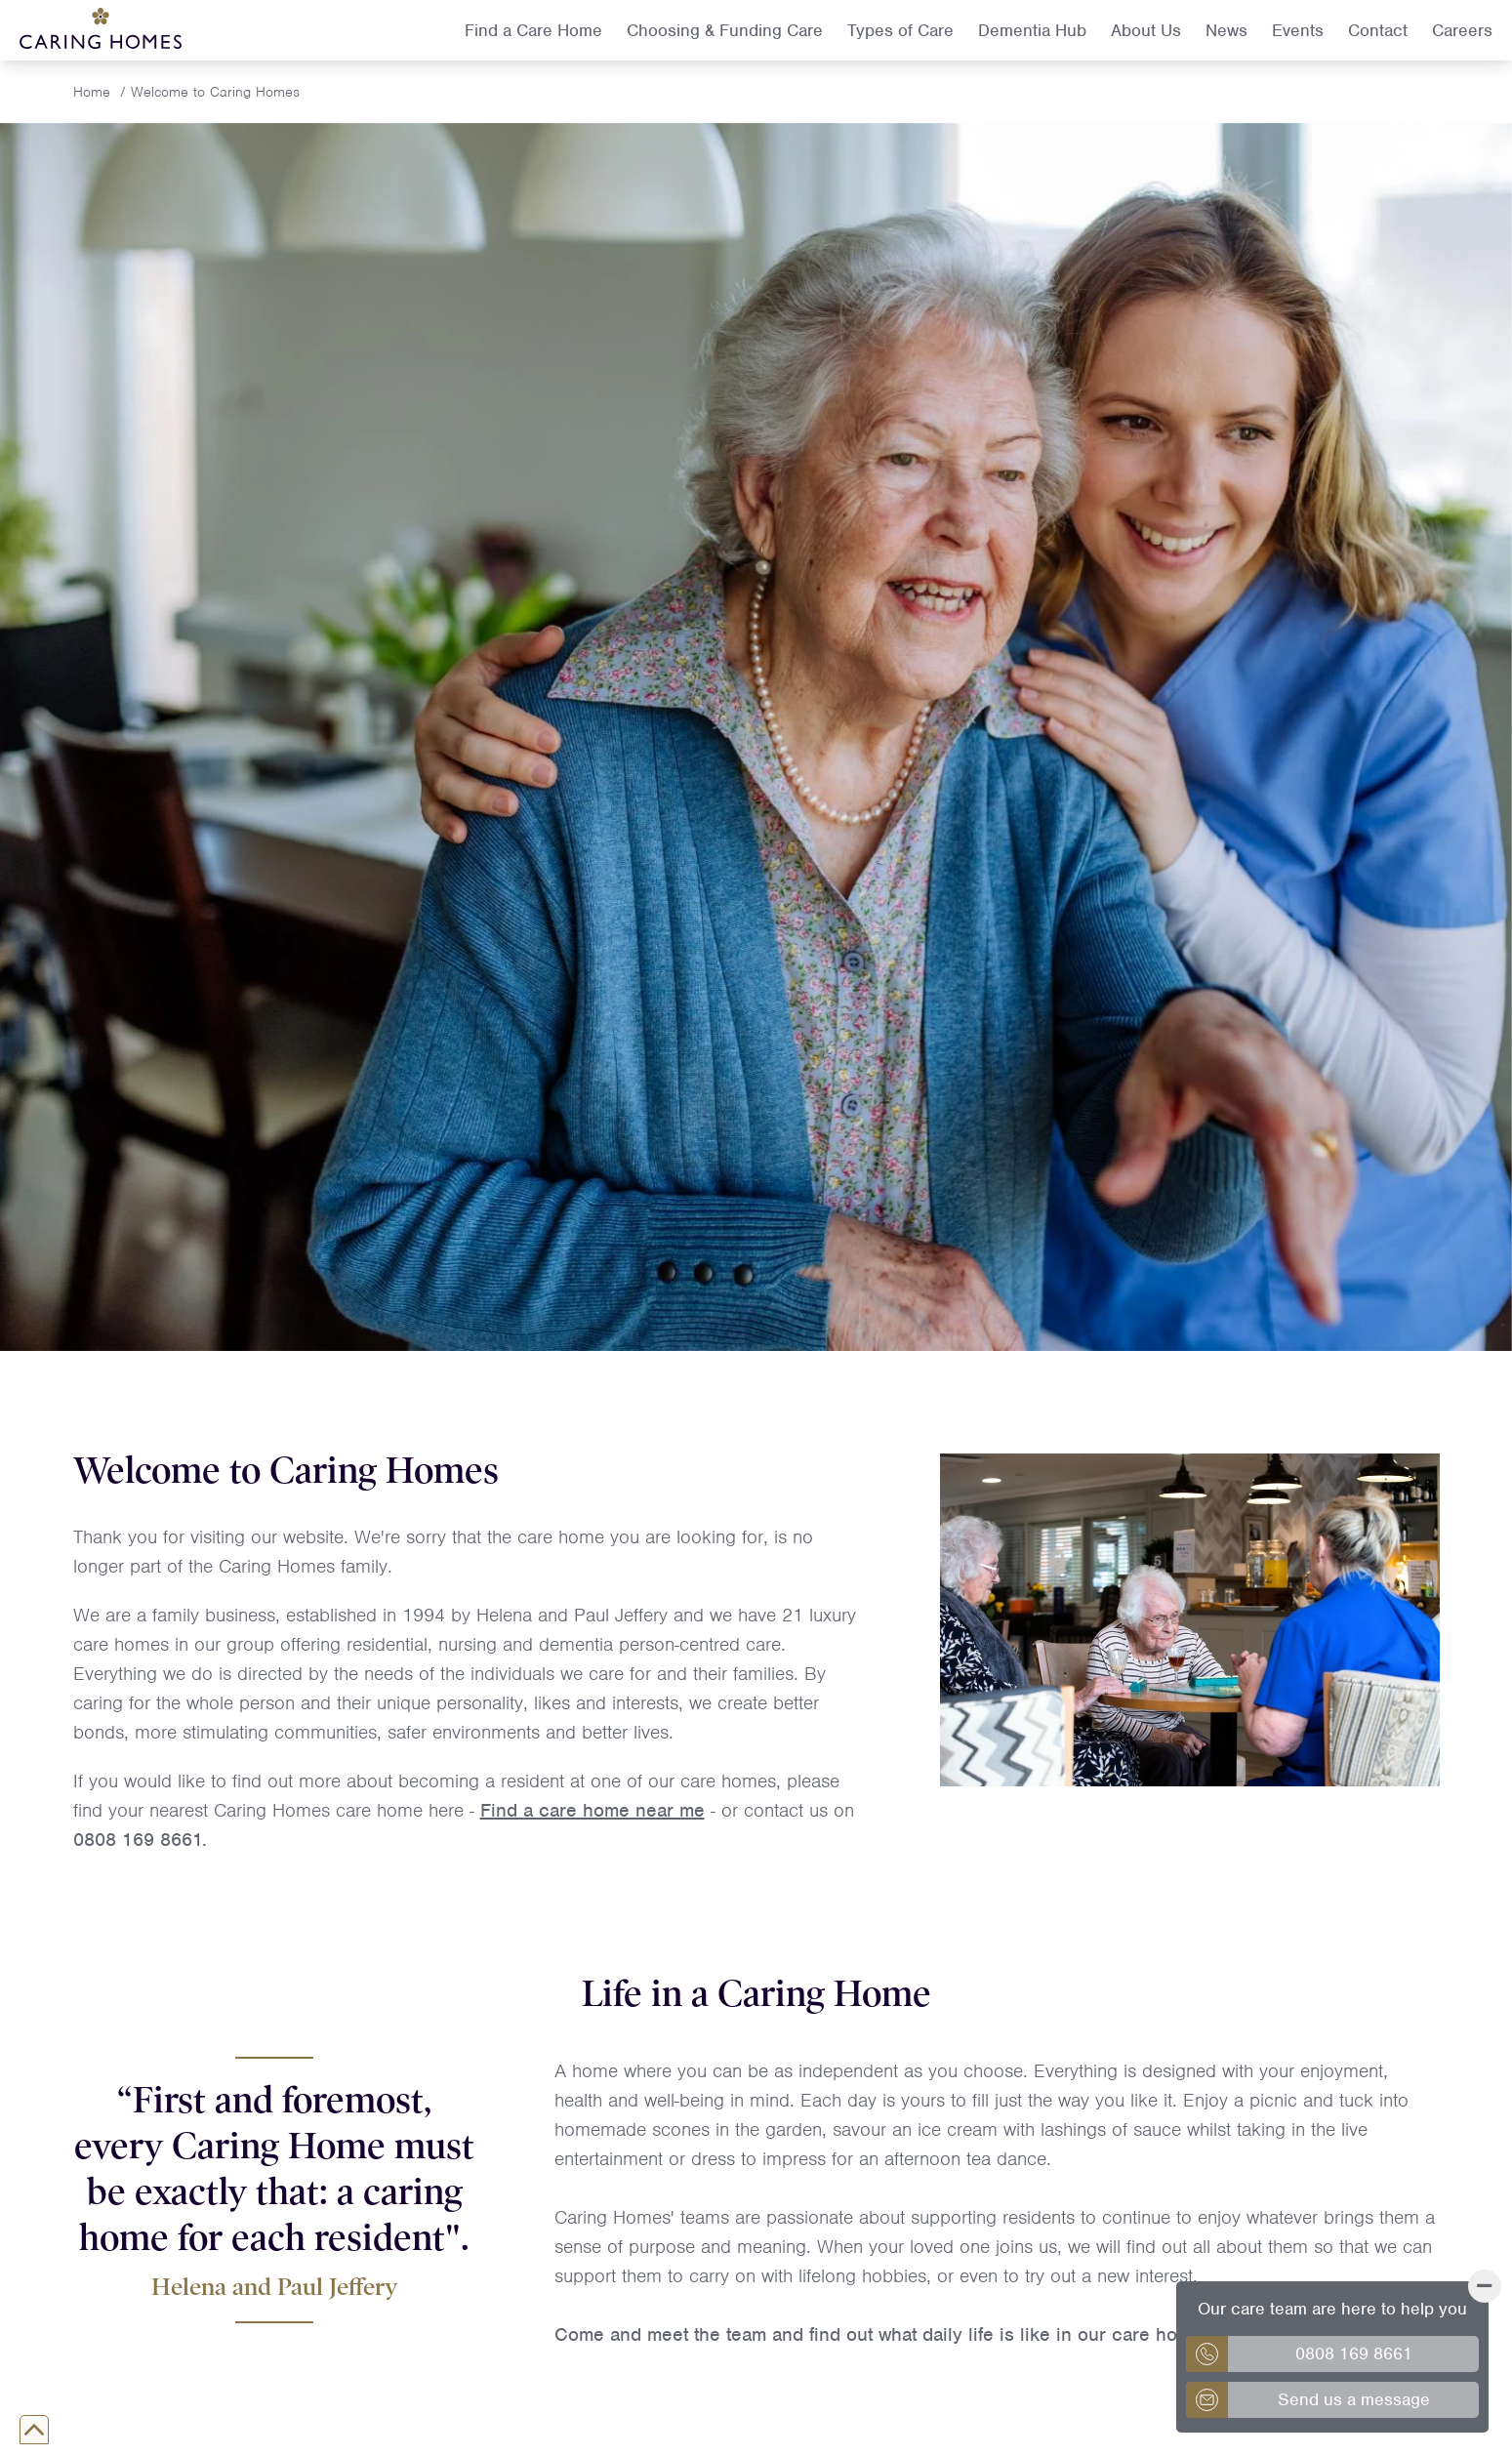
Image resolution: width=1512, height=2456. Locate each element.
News (1226, 30)
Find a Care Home (533, 30)
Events (1298, 30)
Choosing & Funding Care (725, 30)
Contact (1378, 30)
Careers (1462, 30)
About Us (1146, 30)
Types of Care (900, 30)
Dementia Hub (1032, 30)
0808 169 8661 (137, 1839)
